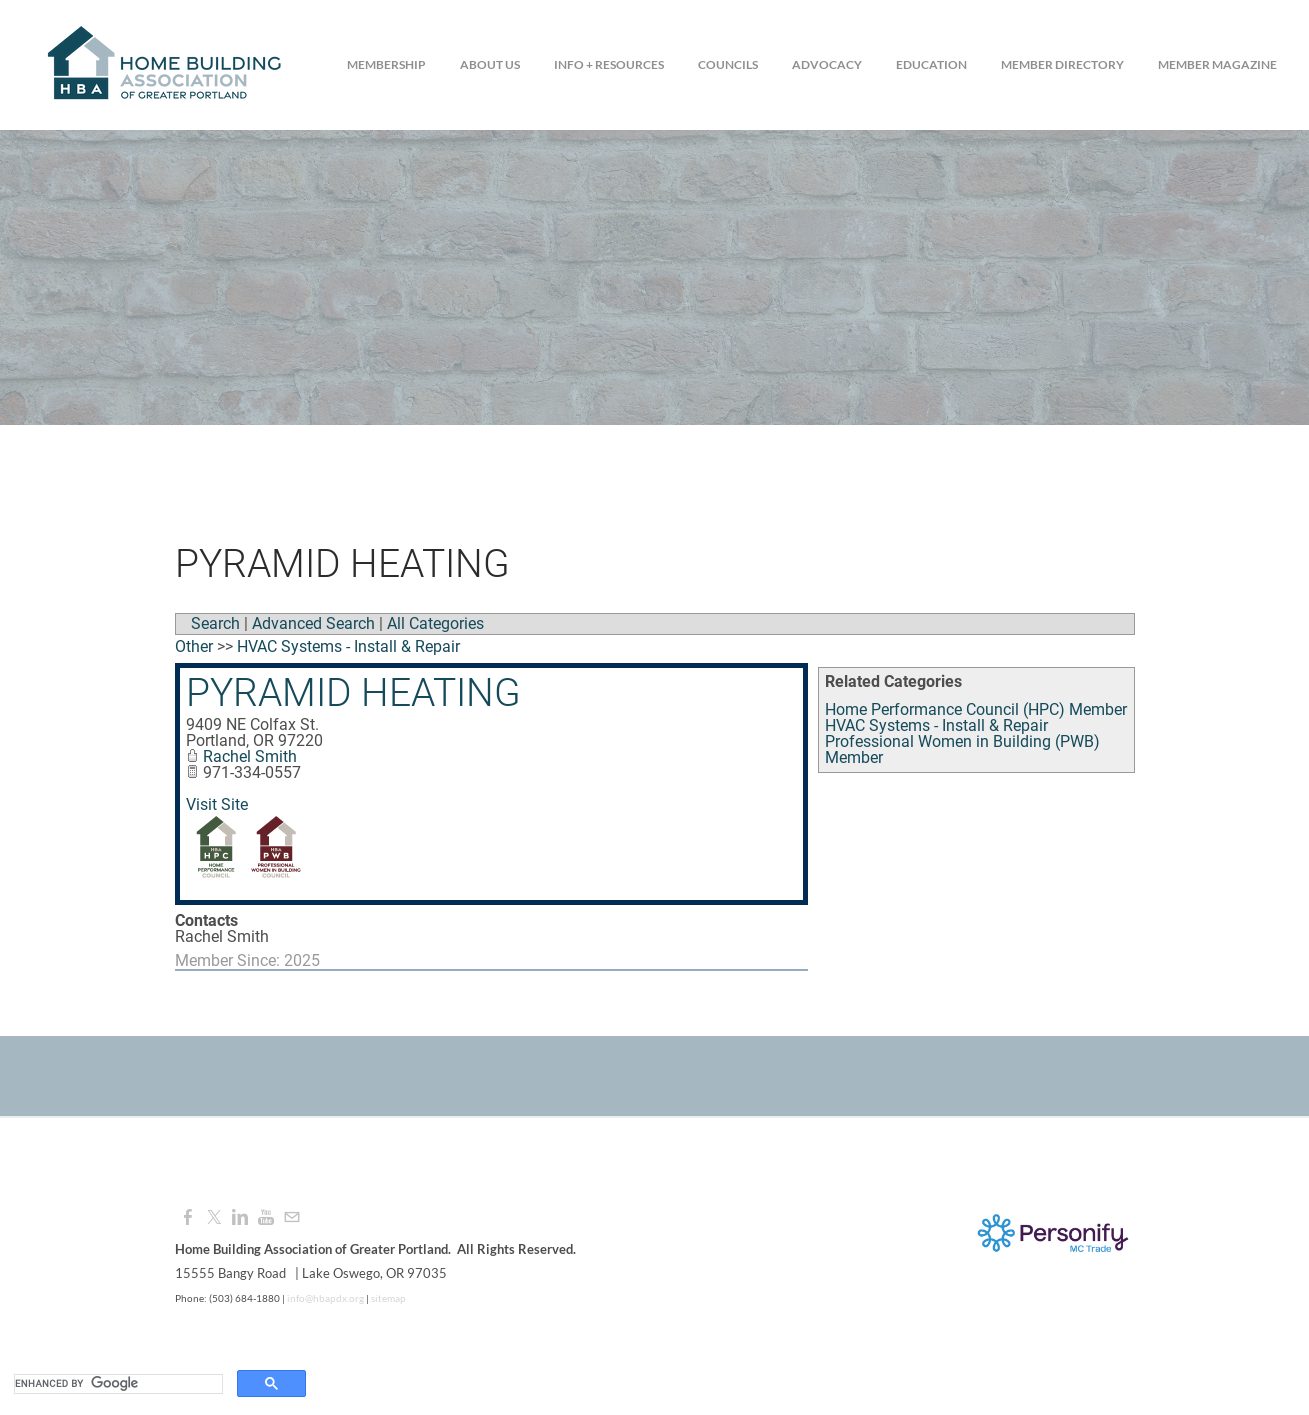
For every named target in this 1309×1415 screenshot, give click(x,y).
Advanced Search (313, 623)
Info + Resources (609, 64)
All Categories (435, 623)
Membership (386, 64)
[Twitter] (214, 1217)
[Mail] (292, 1217)
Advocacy (827, 64)
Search (215, 623)
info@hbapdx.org (324, 1298)
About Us (490, 64)
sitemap (388, 1298)
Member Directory (1062, 64)
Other (194, 646)
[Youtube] (266, 1217)
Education (931, 64)
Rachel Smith (250, 756)
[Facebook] (188, 1217)
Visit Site (217, 804)
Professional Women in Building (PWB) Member (962, 749)
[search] (116, 1384)
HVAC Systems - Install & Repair (936, 725)
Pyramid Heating (353, 693)
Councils (728, 64)
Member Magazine (1217, 64)
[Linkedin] (240, 1217)
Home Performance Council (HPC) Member (976, 709)
